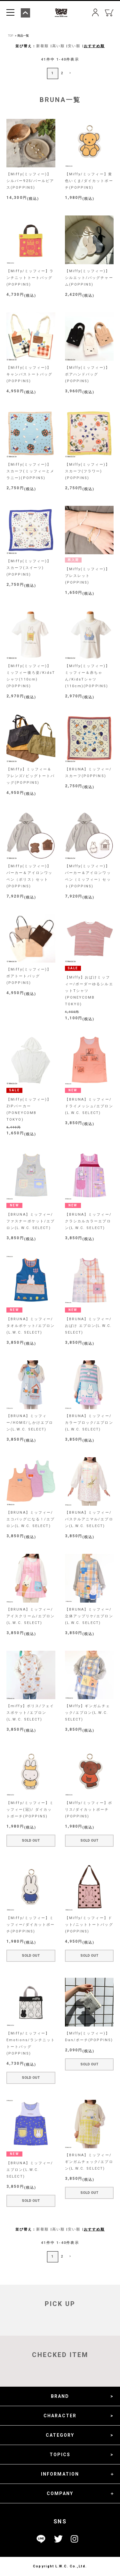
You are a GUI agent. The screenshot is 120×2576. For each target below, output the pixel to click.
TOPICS (60, 2454)
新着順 (42, 46)
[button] (69, 73)
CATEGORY (60, 2435)
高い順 (58, 46)
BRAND (60, 2396)
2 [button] (62, 73)
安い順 (74, 46)
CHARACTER (60, 2415)
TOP (10, 35)
